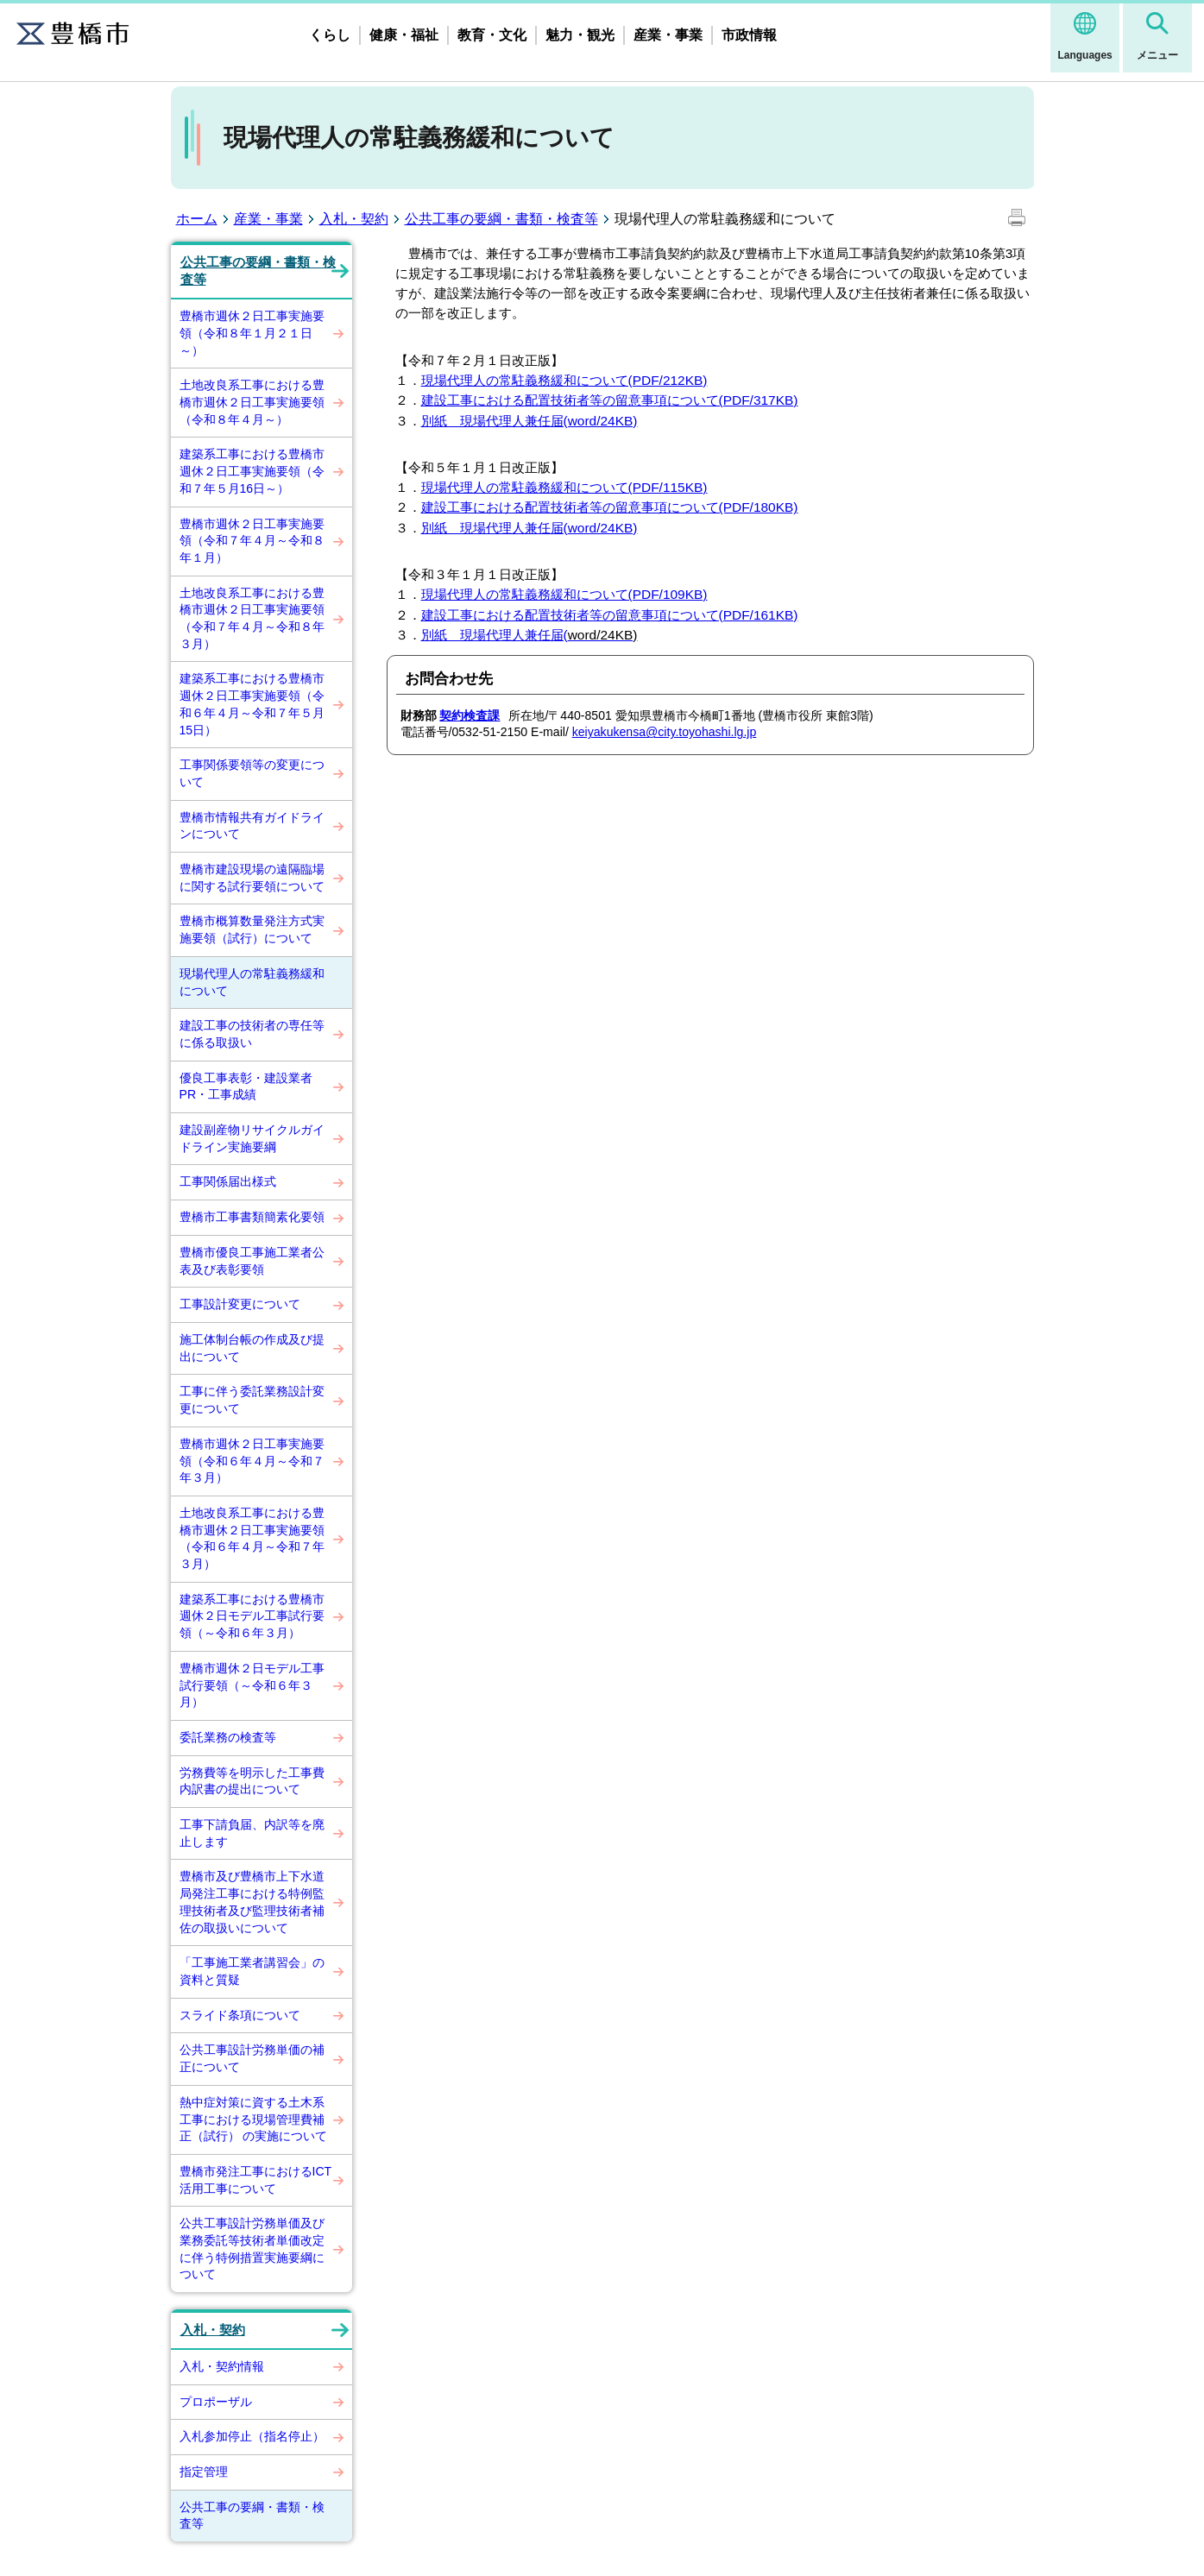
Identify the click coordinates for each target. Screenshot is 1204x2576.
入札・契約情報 (222, 2366)
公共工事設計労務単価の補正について (252, 2058)
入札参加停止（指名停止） (252, 2436)
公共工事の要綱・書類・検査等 (501, 218)
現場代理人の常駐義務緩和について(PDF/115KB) (564, 487)
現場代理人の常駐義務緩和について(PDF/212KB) (564, 380)
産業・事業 (668, 35)
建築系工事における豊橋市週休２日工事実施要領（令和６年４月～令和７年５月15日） (252, 703)
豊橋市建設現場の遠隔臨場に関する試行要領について (252, 877)
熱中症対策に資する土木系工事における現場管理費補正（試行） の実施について (254, 2119)
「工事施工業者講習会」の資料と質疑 (252, 1971)
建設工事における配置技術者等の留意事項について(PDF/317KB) (609, 400)
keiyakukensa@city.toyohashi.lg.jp (664, 732)
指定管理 (204, 2471)
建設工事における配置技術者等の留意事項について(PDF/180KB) (609, 507)
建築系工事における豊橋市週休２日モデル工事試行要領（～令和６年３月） (252, 1616)
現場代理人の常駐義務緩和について (252, 982)
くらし (329, 35)
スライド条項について (240, 2015)
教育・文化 (491, 35)
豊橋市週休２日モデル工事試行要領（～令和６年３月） (252, 1685)
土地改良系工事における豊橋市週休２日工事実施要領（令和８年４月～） (252, 401)
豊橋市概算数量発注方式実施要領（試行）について (252, 929)
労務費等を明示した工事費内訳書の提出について (252, 1781)
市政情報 (749, 35)
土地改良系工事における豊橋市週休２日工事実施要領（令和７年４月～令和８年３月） (252, 618)
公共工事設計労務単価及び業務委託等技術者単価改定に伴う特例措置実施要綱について (252, 2248)
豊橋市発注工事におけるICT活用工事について (256, 2179)
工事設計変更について (240, 1304)
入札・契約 (353, 218)
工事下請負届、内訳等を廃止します (252, 1833)
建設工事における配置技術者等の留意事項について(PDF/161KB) (609, 615)
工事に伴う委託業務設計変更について (252, 1399)
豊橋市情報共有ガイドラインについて (252, 825)
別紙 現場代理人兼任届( (529, 527)
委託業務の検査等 (228, 1737)
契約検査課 (469, 715)
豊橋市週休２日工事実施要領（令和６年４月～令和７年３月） (252, 1460)
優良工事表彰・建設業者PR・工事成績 (246, 1086)
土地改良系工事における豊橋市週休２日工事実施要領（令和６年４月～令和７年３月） (252, 1538)
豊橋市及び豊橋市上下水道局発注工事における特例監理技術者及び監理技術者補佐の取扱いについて (252, 1901)
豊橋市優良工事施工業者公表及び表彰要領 (252, 1260)
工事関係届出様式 (228, 1181)
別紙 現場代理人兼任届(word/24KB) (529, 420)
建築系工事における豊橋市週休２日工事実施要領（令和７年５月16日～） (252, 470)
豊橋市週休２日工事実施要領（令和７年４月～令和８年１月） (252, 540)
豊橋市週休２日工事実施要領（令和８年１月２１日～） (252, 332)
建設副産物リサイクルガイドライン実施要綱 (252, 1138)
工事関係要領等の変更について (252, 773)
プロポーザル (216, 2402)
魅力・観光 (580, 35)
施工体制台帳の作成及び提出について (252, 1348)
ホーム (196, 218)
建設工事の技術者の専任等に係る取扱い (252, 1033)
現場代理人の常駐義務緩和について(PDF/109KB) (564, 594)
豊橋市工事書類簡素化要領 (252, 1217)
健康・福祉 (403, 35)
